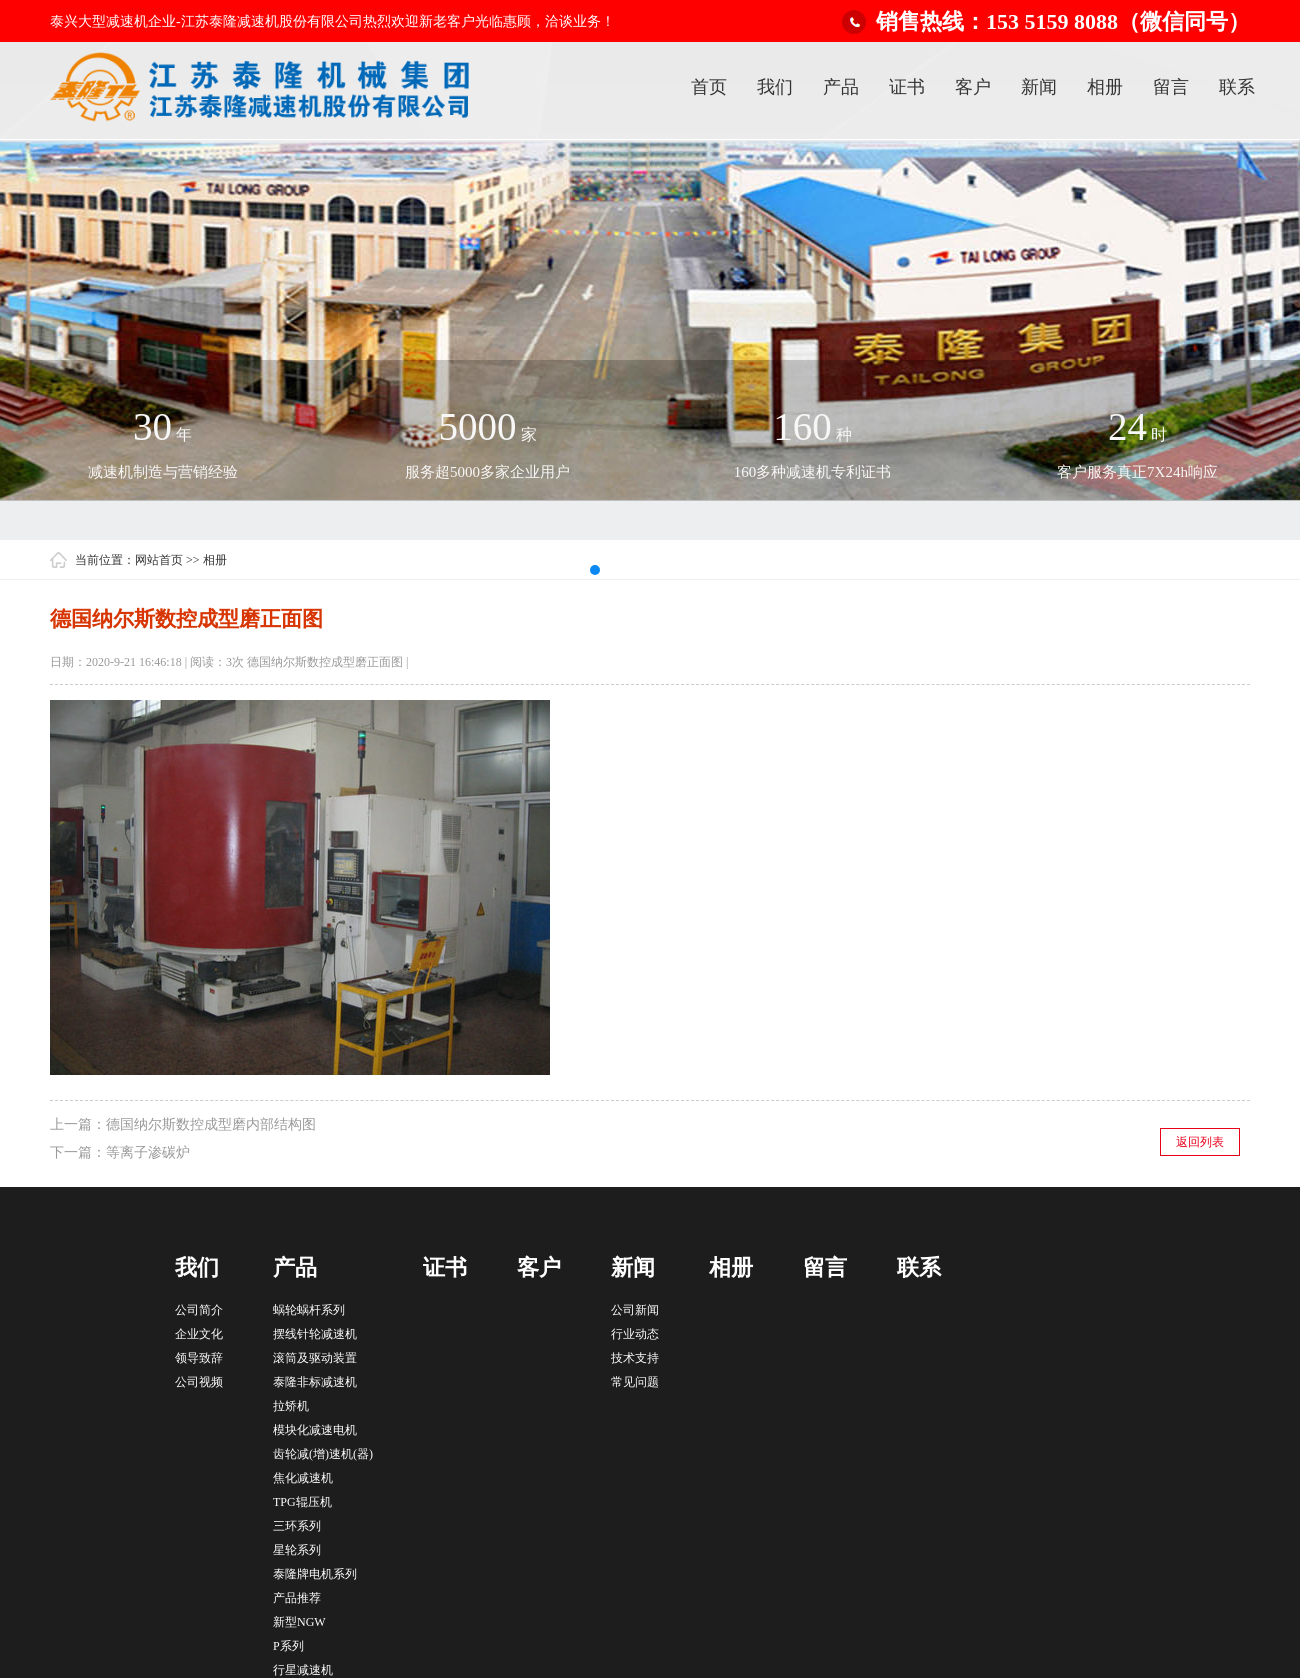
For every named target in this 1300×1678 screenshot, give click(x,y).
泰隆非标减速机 (315, 1382)
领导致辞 (199, 1358)
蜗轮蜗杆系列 (309, 1310)
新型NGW (299, 1622)
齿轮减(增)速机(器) (323, 1454)
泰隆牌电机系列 (315, 1574)
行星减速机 (303, 1670)
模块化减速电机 (315, 1430)
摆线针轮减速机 (315, 1334)
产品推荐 (297, 1598)
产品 (841, 87)
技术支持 (635, 1358)
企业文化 (199, 1334)
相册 (1105, 87)
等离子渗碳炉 (148, 1152)
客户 (973, 87)
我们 (775, 87)
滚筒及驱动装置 (315, 1358)
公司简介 (199, 1310)
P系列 (288, 1646)
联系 (1237, 87)
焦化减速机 (303, 1478)
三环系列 (297, 1526)
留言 (1171, 87)
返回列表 (1200, 1142)
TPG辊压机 (302, 1502)
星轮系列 (297, 1550)
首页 (709, 87)
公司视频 (199, 1382)
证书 (907, 87)
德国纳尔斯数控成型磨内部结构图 (211, 1124)
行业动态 (635, 1334)
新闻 (1039, 87)
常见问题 (635, 1382)
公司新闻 (635, 1310)
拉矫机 (291, 1406)
